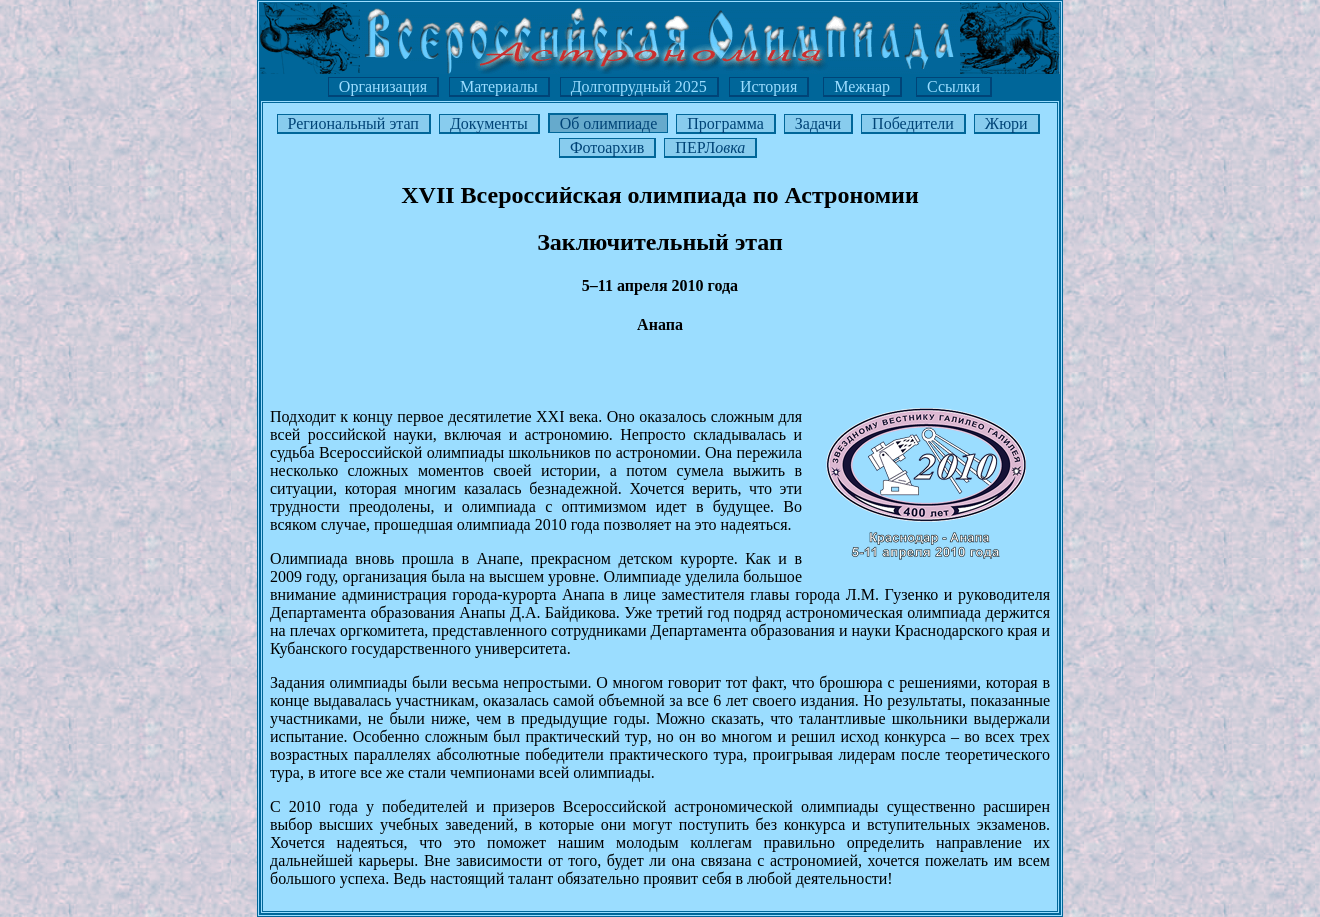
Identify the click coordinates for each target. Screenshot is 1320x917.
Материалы (499, 86)
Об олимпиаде (609, 123)
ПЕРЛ (710, 147)
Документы (489, 123)
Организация (383, 86)
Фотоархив (607, 147)
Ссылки (953, 86)
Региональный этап (353, 123)
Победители (913, 123)
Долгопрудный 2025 (639, 86)
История (768, 86)
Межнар (862, 86)
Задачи (818, 123)
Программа (725, 123)
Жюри (1006, 123)
